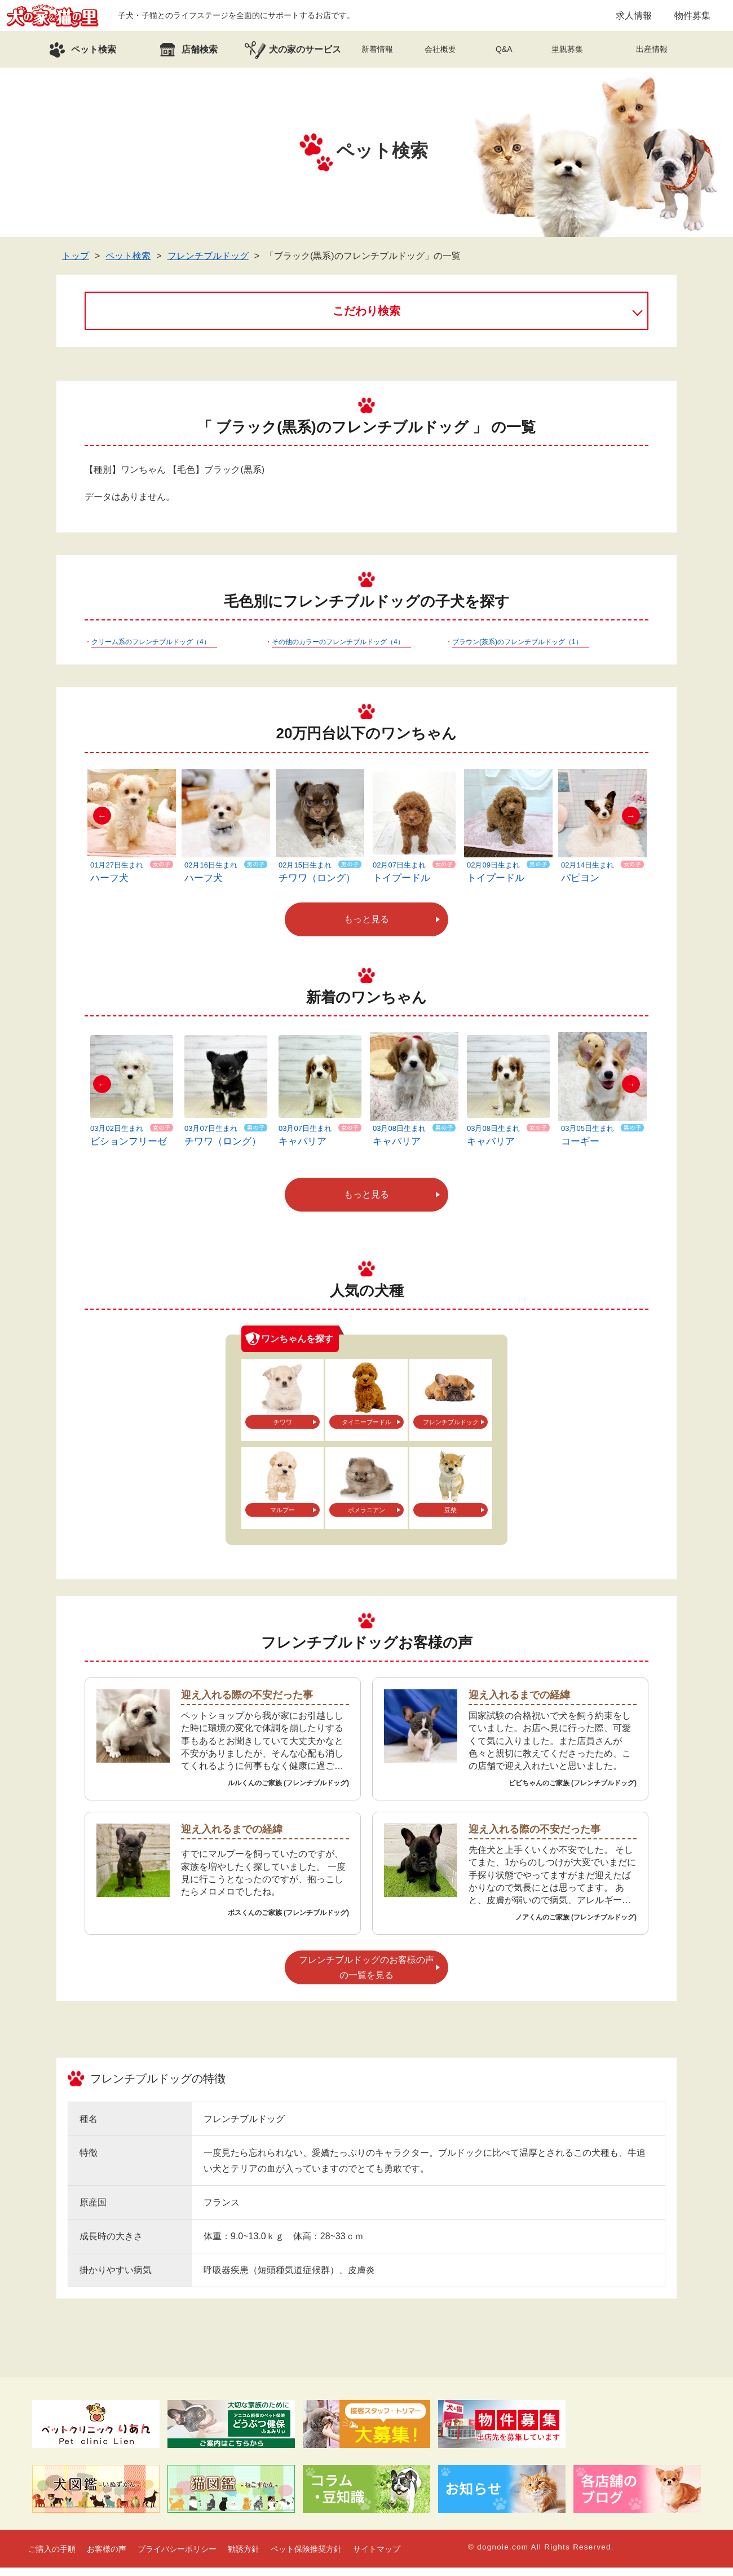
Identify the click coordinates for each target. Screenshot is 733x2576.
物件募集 (692, 19)
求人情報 (634, 19)
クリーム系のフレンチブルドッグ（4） (150, 650)
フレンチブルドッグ (208, 264)
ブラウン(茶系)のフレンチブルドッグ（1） (517, 650)
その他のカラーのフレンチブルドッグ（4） (338, 650)
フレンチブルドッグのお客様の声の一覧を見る (366, 1975)
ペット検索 (128, 264)
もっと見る (366, 927)
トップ (75, 264)
